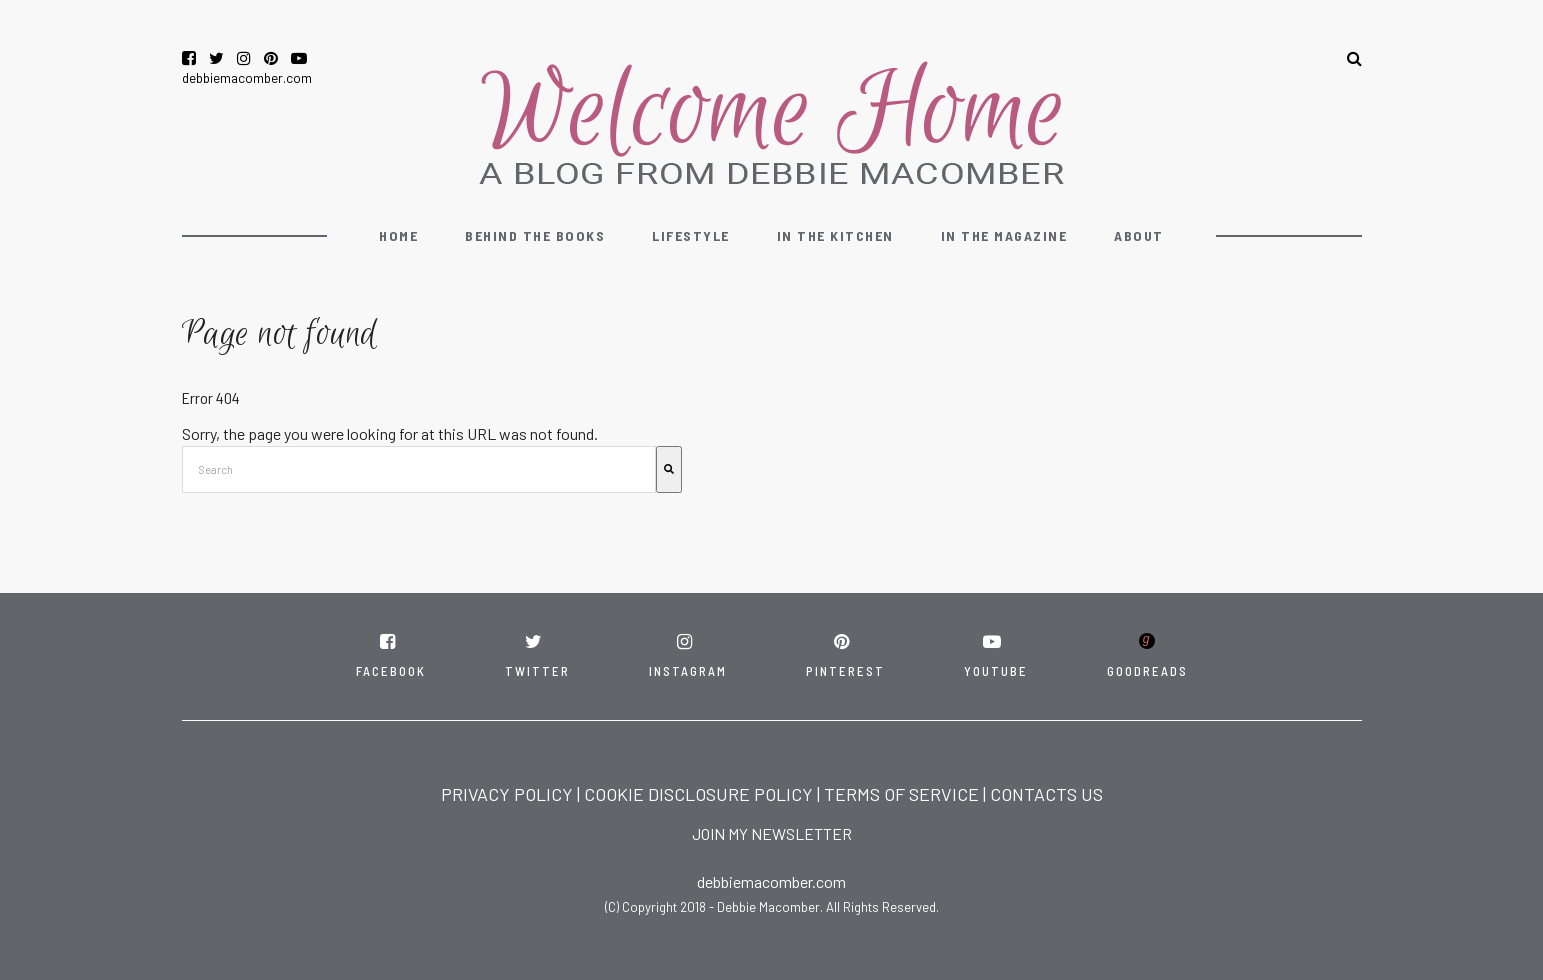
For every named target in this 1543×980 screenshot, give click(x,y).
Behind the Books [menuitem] (535, 235)
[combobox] (419, 469)
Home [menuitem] (398, 235)
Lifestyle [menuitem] (691, 235)
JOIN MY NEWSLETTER (772, 833)
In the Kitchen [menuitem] (835, 235)
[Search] (669, 469)
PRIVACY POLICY (507, 794)
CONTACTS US (1046, 794)
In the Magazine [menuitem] (1004, 235)
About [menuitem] (1139, 235)
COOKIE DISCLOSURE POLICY (698, 794)
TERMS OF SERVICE (901, 794)
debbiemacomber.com (247, 77)
